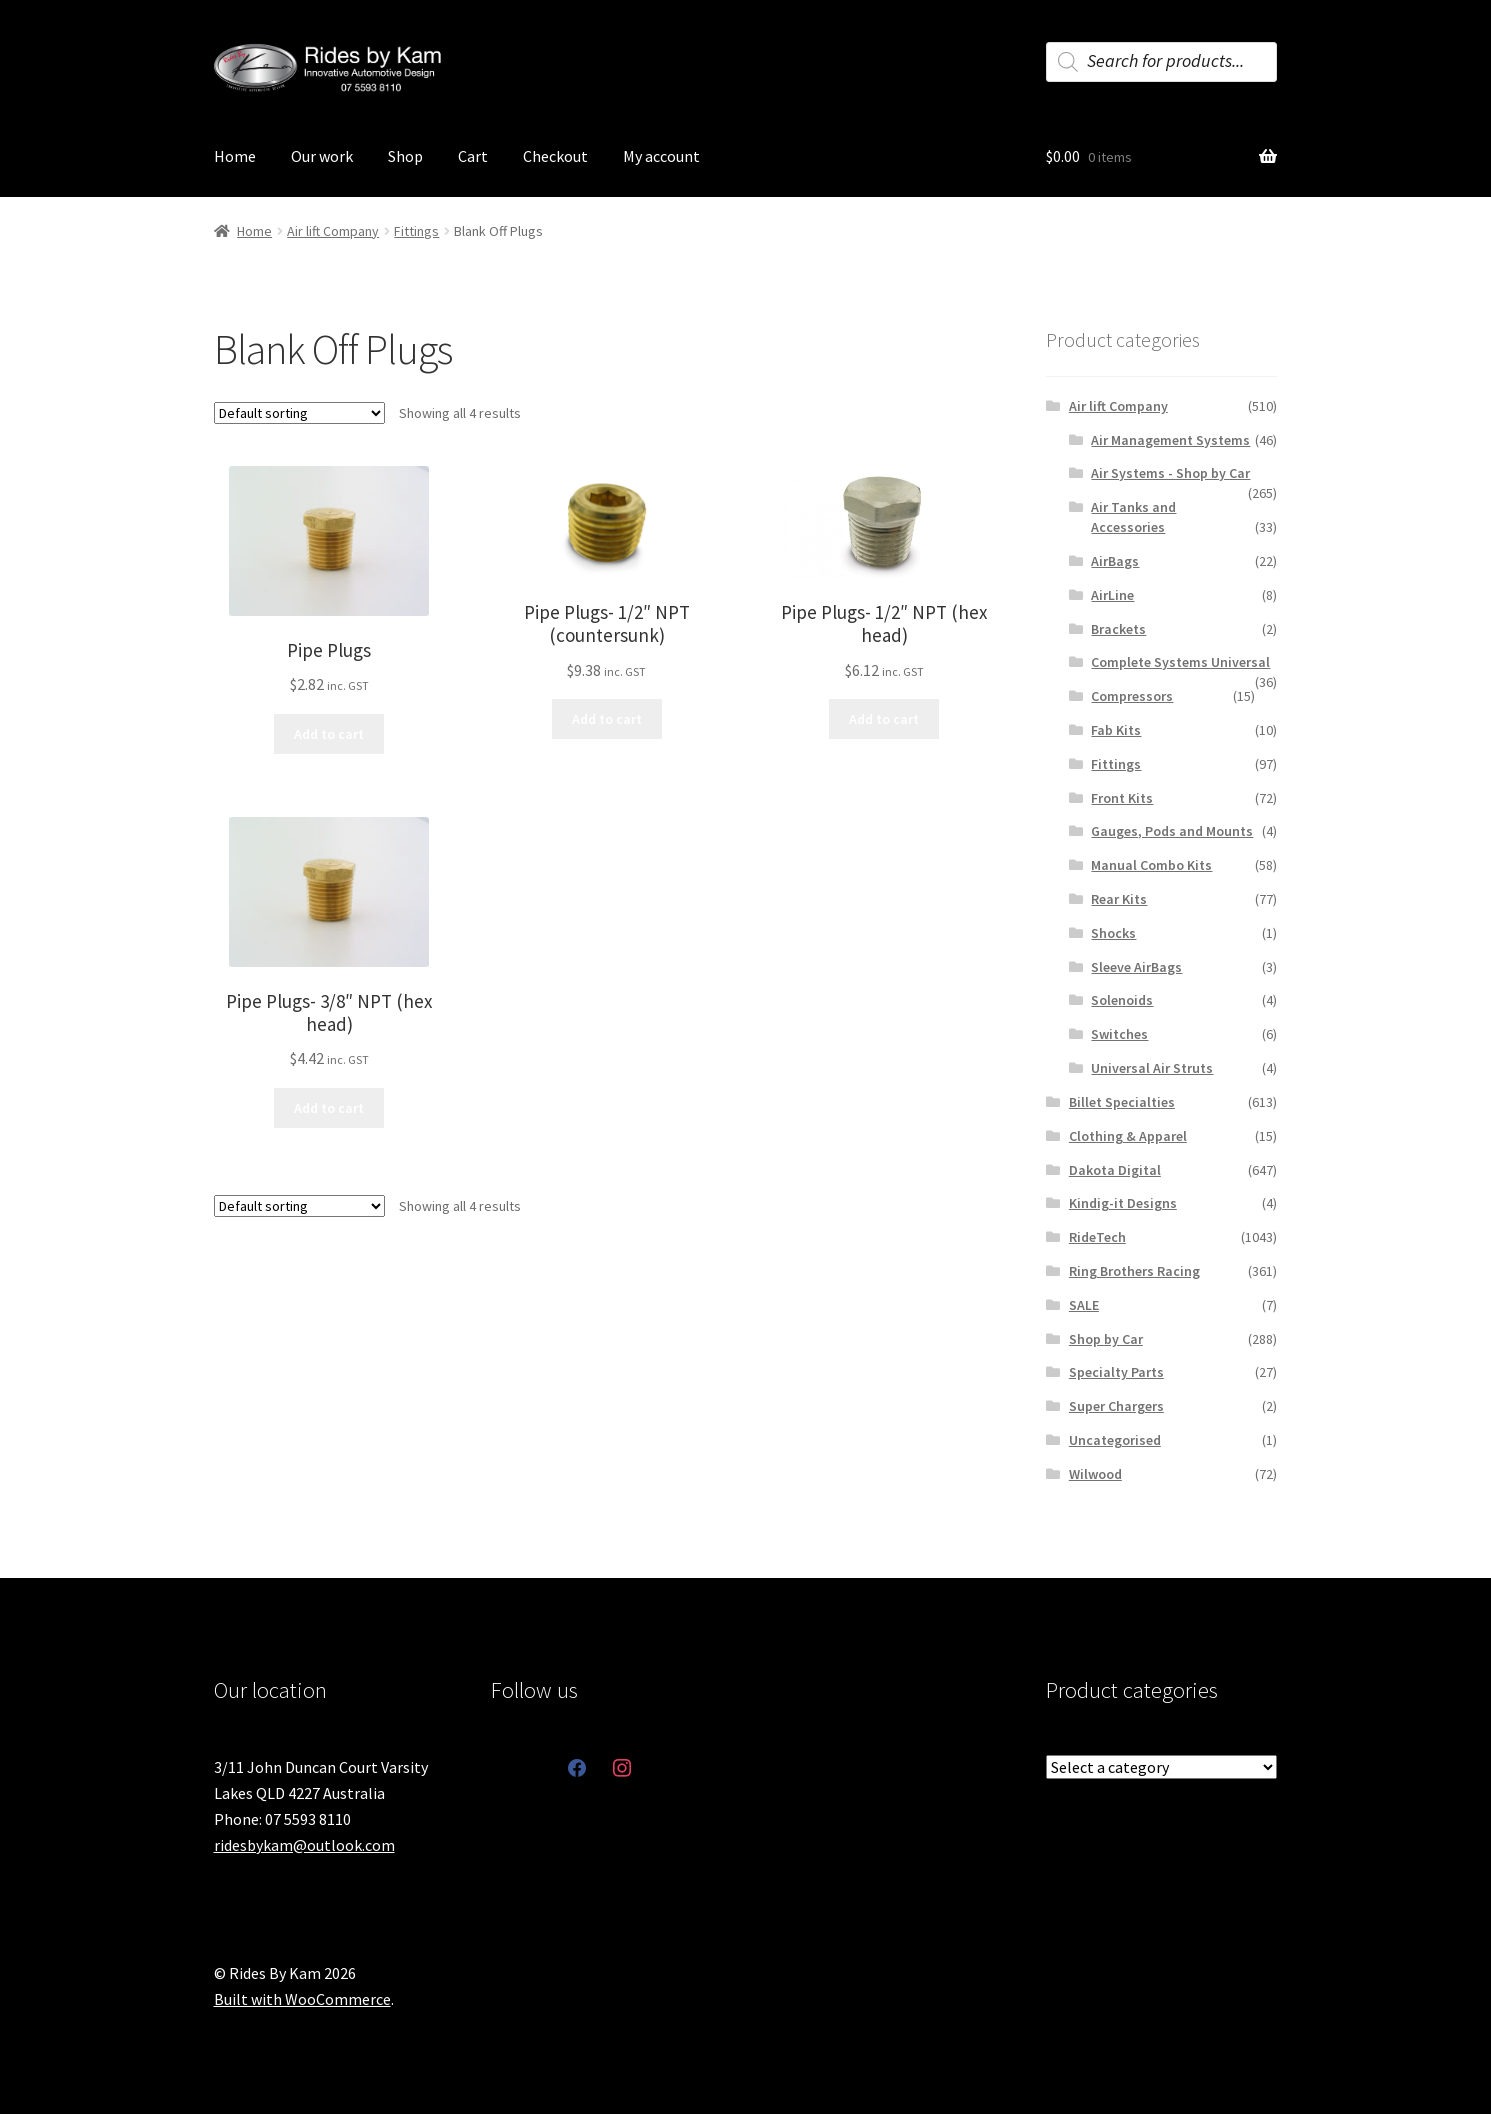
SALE (1084, 1305)
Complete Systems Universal (1180, 662)
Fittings (416, 231)
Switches (1119, 1034)
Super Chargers (1116, 1406)
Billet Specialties (1122, 1102)
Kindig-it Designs (1123, 1203)
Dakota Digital (1115, 1170)
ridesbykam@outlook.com (304, 1845)
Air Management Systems (1170, 440)
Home (235, 156)
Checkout (555, 156)
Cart (473, 156)
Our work (322, 156)
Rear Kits (1119, 899)
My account (661, 156)
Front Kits (1122, 798)
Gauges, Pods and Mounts (1172, 831)
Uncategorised (1115, 1440)
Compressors (1132, 696)
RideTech (1097, 1237)
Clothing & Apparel (1128, 1136)
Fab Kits (1116, 730)
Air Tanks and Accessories (1133, 517)
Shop (405, 156)
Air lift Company (333, 231)
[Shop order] (299, 413)
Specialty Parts (1116, 1372)
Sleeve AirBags (1136, 967)
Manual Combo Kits (1151, 865)
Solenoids (1122, 1000)
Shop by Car (1106, 1339)
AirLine (1112, 595)
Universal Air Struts (1152, 1068)
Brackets (1118, 629)
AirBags (1115, 561)
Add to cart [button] (329, 734)
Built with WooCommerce (302, 1999)
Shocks (1113, 933)
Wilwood (1095, 1474)
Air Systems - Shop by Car (1170, 473)
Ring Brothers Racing (1134, 1271)
